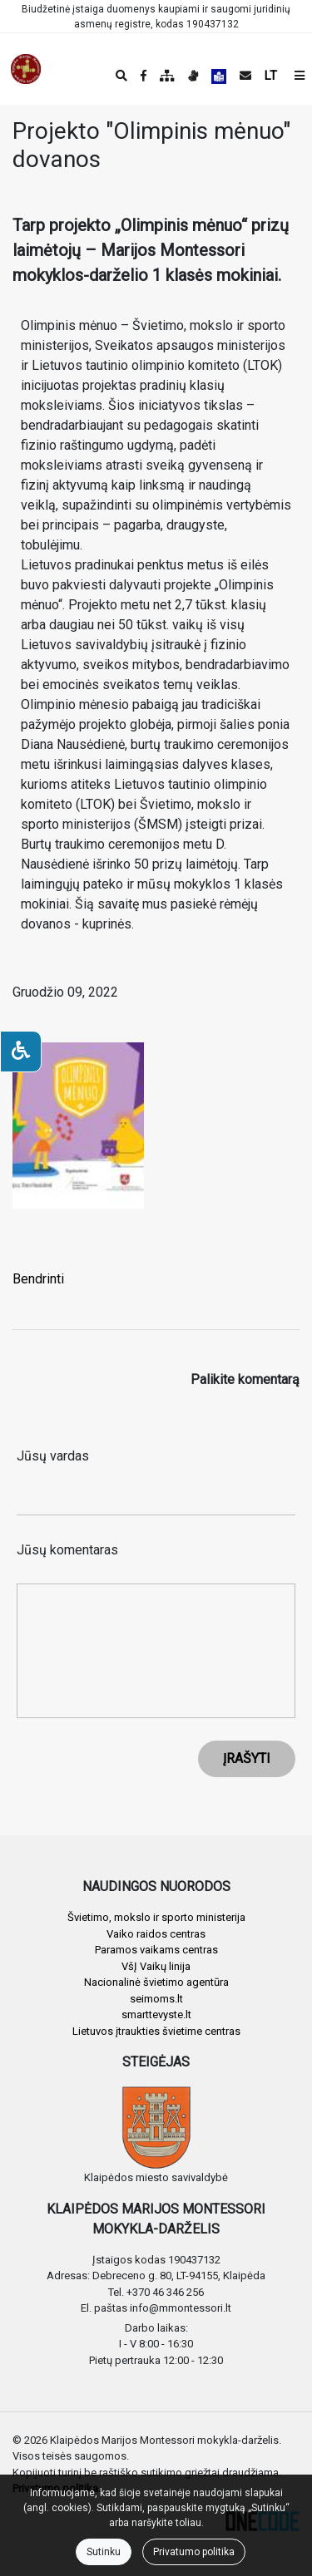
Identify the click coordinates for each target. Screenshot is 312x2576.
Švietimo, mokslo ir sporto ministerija (156, 1917)
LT (271, 75)
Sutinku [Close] (104, 2552)
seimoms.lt (156, 1998)
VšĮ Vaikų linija (156, 1966)
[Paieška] (121, 75)
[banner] (26, 69)
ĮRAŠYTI (246, 1758)
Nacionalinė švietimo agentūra (156, 1982)
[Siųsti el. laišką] (245, 75)
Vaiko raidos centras (156, 1934)
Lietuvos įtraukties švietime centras (156, 2031)
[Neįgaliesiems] (21, 1051)
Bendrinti (38, 1279)
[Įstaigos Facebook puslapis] (143, 75)
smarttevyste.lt (156, 2014)
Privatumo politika (194, 2552)
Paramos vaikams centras (156, 1949)
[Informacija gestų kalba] (193, 75)
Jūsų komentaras (67, 1550)
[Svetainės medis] (167, 75)
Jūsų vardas (53, 1456)
